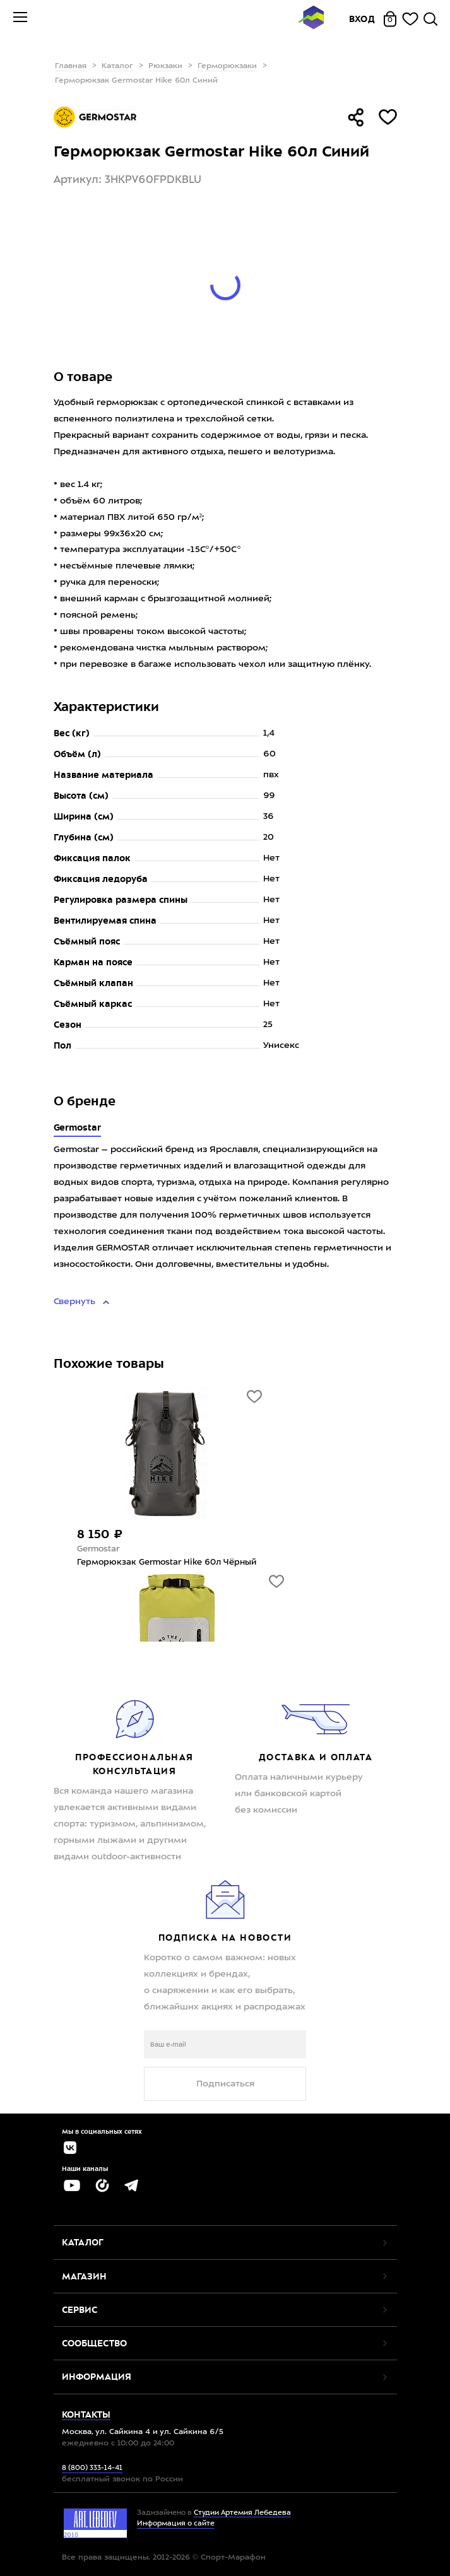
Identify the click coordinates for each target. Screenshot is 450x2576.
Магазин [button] (84, 2276)
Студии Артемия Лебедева (242, 2513)
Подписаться (225, 2083)
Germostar (78, 1127)
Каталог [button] (83, 2242)
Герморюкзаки (227, 66)
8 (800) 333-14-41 (92, 2468)
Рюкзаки (165, 66)
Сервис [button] (79, 2310)
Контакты (86, 2414)
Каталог (117, 66)
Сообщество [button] (94, 2343)
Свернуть (76, 1301)
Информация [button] (96, 2377)
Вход (362, 19)
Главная (70, 66)
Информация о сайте (176, 2523)
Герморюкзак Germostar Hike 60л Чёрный (166, 1562)
